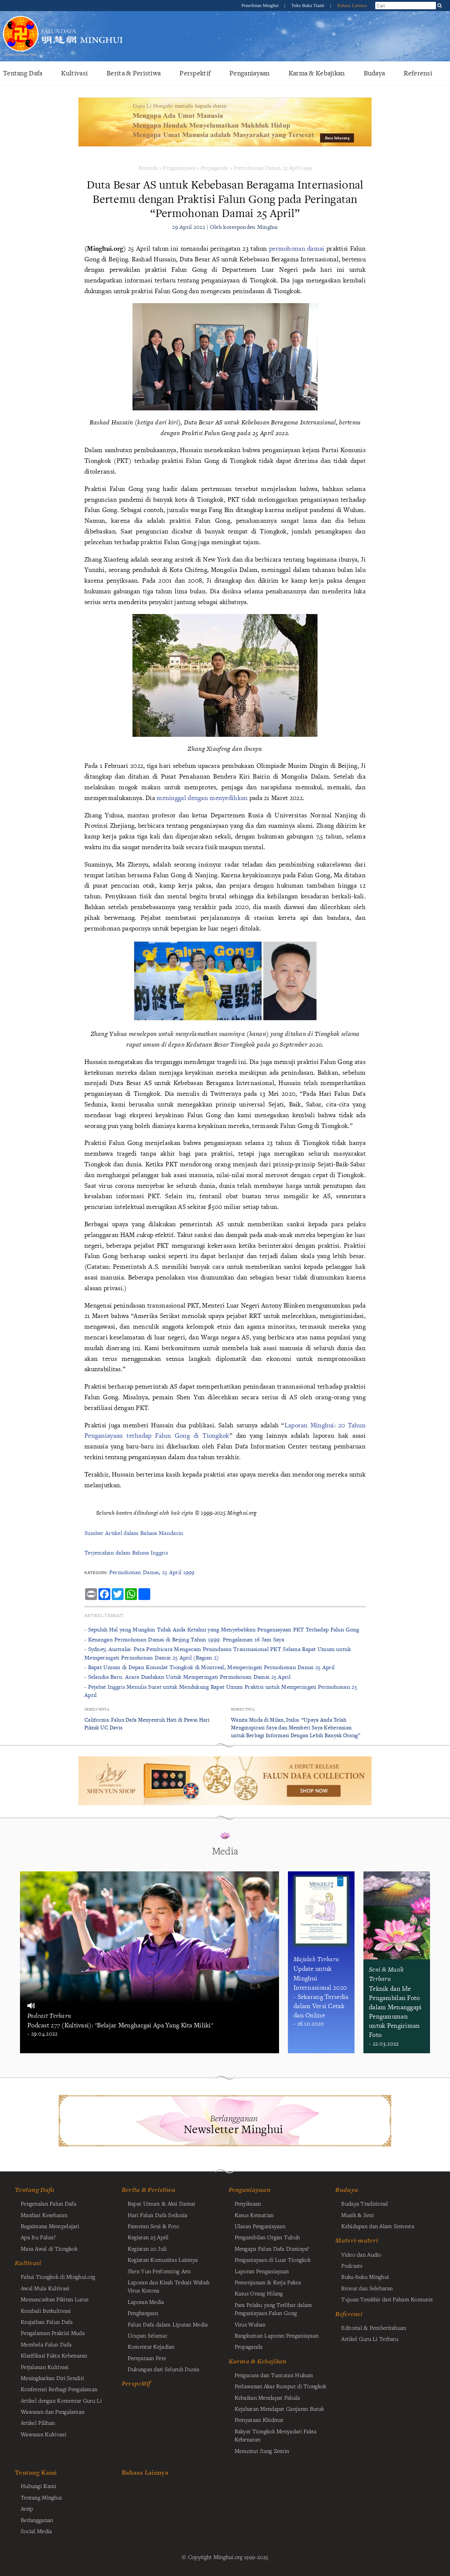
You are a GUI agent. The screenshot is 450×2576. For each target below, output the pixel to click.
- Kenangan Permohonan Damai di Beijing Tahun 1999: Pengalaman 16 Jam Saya (184, 1639)
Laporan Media (146, 2301)
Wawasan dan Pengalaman (52, 2411)
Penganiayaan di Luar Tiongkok (272, 2259)
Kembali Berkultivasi (46, 2310)
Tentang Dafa (22, 73)
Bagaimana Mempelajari (50, 2226)
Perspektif (195, 73)
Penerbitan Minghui (260, 5)
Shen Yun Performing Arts (159, 2271)
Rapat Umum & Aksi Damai (161, 2203)
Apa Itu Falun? (38, 2237)
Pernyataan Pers (147, 2358)
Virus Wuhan (250, 2324)
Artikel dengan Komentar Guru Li (61, 2400)
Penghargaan (143, 2312)
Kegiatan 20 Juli (147, 2248)
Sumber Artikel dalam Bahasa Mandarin (133, 1533)
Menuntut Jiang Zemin (262, 2450)
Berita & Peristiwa (134, 73)
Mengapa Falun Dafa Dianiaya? (272, 2248)
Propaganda (214, 167)
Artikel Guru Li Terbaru (369, 2338)
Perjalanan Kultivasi (45, 2366)
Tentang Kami (36, 2472)
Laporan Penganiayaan (262, 2271)
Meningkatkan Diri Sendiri (52, 2378)
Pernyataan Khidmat (259, 2419)
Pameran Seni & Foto (153, 2226)
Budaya (374, 73)
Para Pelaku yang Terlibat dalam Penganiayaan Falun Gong (273, 2308)
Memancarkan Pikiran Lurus (54, 2299)
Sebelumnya (96, 1709)
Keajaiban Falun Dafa (47, 2321)
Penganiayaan (249, 73)
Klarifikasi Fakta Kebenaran (54, 2355)
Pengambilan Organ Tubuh (267, 2237)
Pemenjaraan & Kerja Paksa (268, 2282)
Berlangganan (37, 2520)
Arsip (27, 2508)
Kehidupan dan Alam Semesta (377, 2226)
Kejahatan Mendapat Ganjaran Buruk (279, 2408)
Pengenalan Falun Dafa (48, 2203)
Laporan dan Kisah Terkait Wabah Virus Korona (169, 2286)
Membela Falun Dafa (46, 2344)
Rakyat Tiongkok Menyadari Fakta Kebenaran (276, 2435)
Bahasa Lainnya (352, 5)
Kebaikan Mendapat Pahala (267, 2397)
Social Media (36, 2531)
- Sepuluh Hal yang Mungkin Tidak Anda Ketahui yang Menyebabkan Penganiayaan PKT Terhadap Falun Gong (221, 1629)
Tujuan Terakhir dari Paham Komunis (387, 2299)
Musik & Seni (357, 2215)
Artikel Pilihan (38, 2422)
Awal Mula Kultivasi (45, 2288)
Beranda (148, 167)
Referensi (418, 73)
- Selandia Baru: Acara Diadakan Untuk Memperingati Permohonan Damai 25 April (187, 1677)
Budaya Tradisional (364, 2203)
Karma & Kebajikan (317, 73)
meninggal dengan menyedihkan (202, 797)
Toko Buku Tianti (309, 5)
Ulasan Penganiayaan (260, 2226)
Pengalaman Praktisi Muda (53, 2332)
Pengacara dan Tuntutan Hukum (274, 2375)
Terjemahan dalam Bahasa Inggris (126, 1552)
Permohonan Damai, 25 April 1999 (273, 167)
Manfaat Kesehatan (44, 2215)
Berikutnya (243, 1709)
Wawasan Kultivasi (43, 2434)
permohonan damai (297, 248)
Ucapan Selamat (147, 2335)
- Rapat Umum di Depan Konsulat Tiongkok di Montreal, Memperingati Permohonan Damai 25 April (209, 1667)
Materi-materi (356, 2240)
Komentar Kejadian (151, 2346)
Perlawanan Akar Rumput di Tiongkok (280, 2386)
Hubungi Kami (38, 2485)
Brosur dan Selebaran (367, 2288)
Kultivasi (74, 73)
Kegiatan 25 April (148, 2237)
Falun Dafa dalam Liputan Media (168, 2324)
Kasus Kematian (254, 2215)
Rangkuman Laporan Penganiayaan (277, 2335)
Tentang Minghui (41, 2497)
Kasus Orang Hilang (259, 2293)
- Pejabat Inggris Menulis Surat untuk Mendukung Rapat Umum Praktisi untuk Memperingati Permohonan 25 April (220, 1691)
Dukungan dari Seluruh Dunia (163, 2369)
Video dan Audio (361, 2254)
